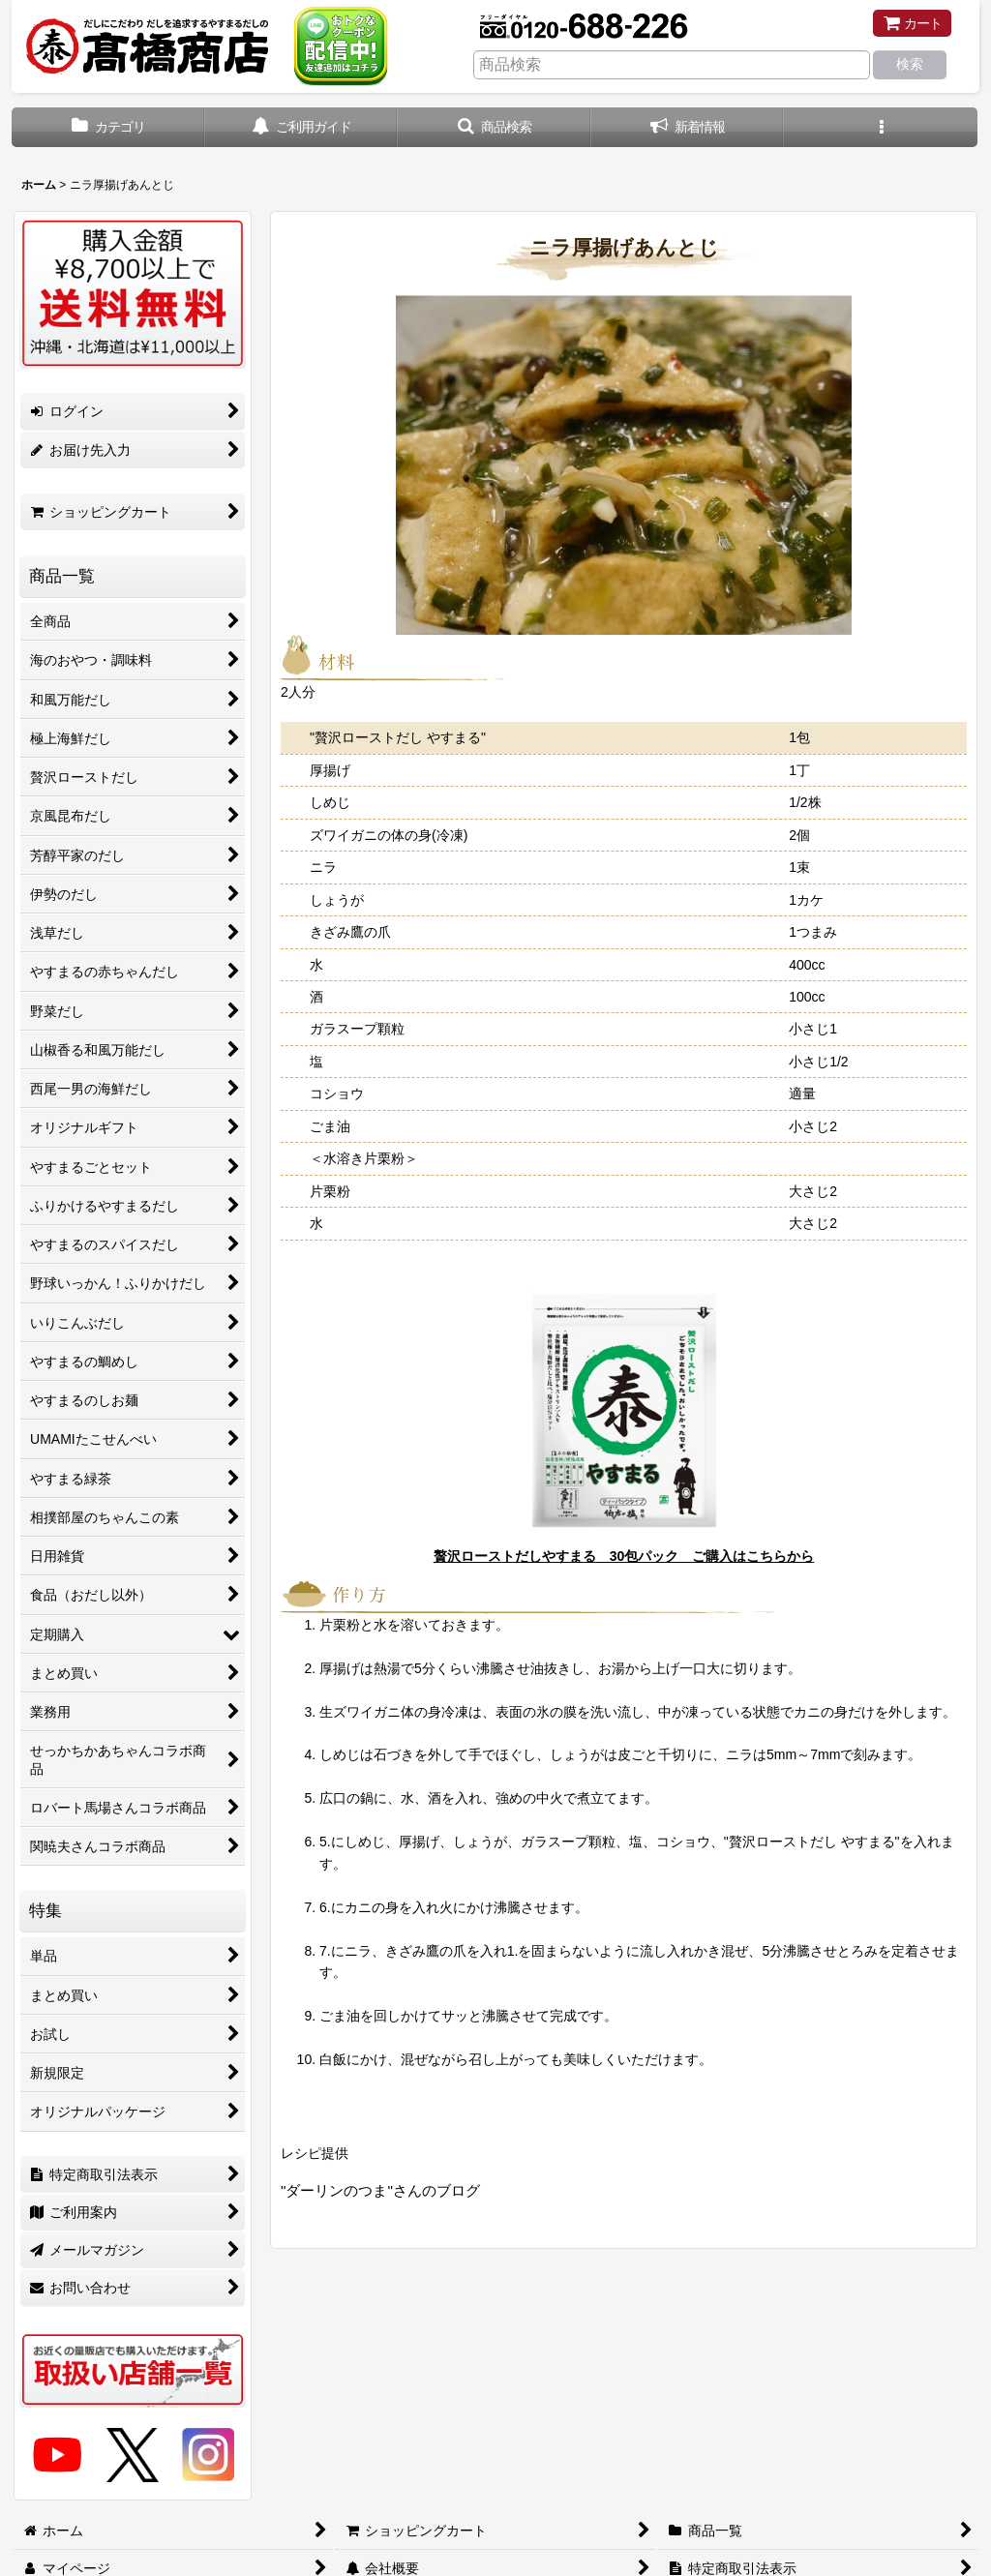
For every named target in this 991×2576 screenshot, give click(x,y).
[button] (494, 127)
